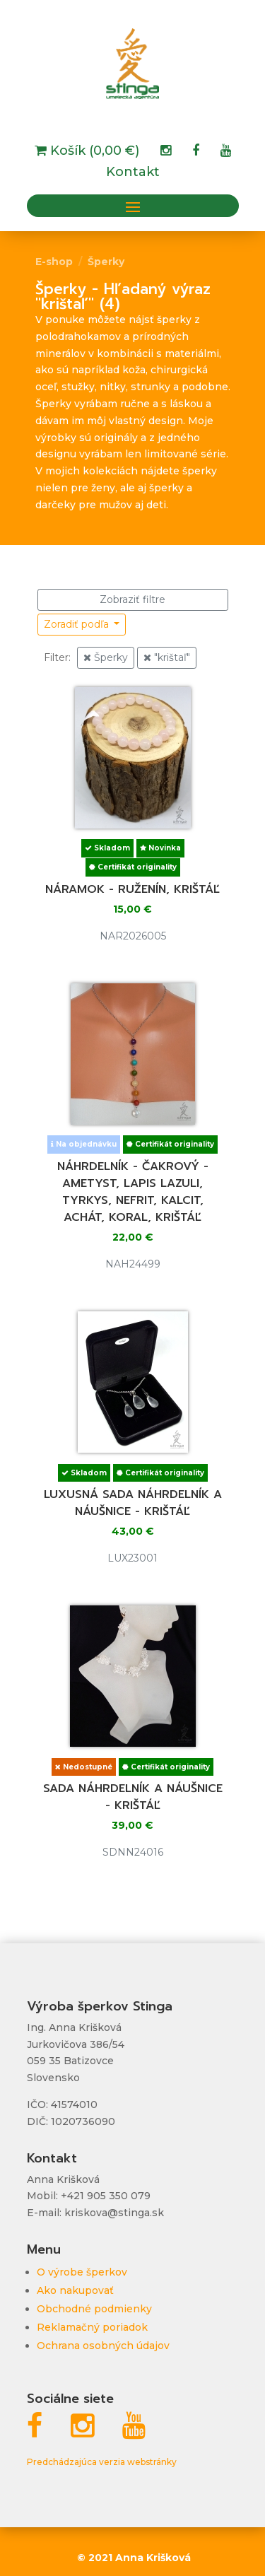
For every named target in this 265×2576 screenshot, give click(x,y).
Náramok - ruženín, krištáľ (132, 889)
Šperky (106, 261)
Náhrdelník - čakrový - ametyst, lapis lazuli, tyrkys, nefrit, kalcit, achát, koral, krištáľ (132, 1192)
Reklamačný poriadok (92, 2327)
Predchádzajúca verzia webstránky (102, 2462)
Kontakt (133, 173)
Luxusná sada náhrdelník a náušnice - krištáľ (133, 1503)
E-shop (54, 261)
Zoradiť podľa (78, 624)
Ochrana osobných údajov (103, 2345)
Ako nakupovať (75, 2290)
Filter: (57, 657)
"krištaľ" (166, 657)
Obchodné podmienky (94, 2308)
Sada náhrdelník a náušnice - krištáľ (133, 1797)
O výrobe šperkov (82, 2272)
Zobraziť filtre (132, 599)
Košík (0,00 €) (93, 152)
